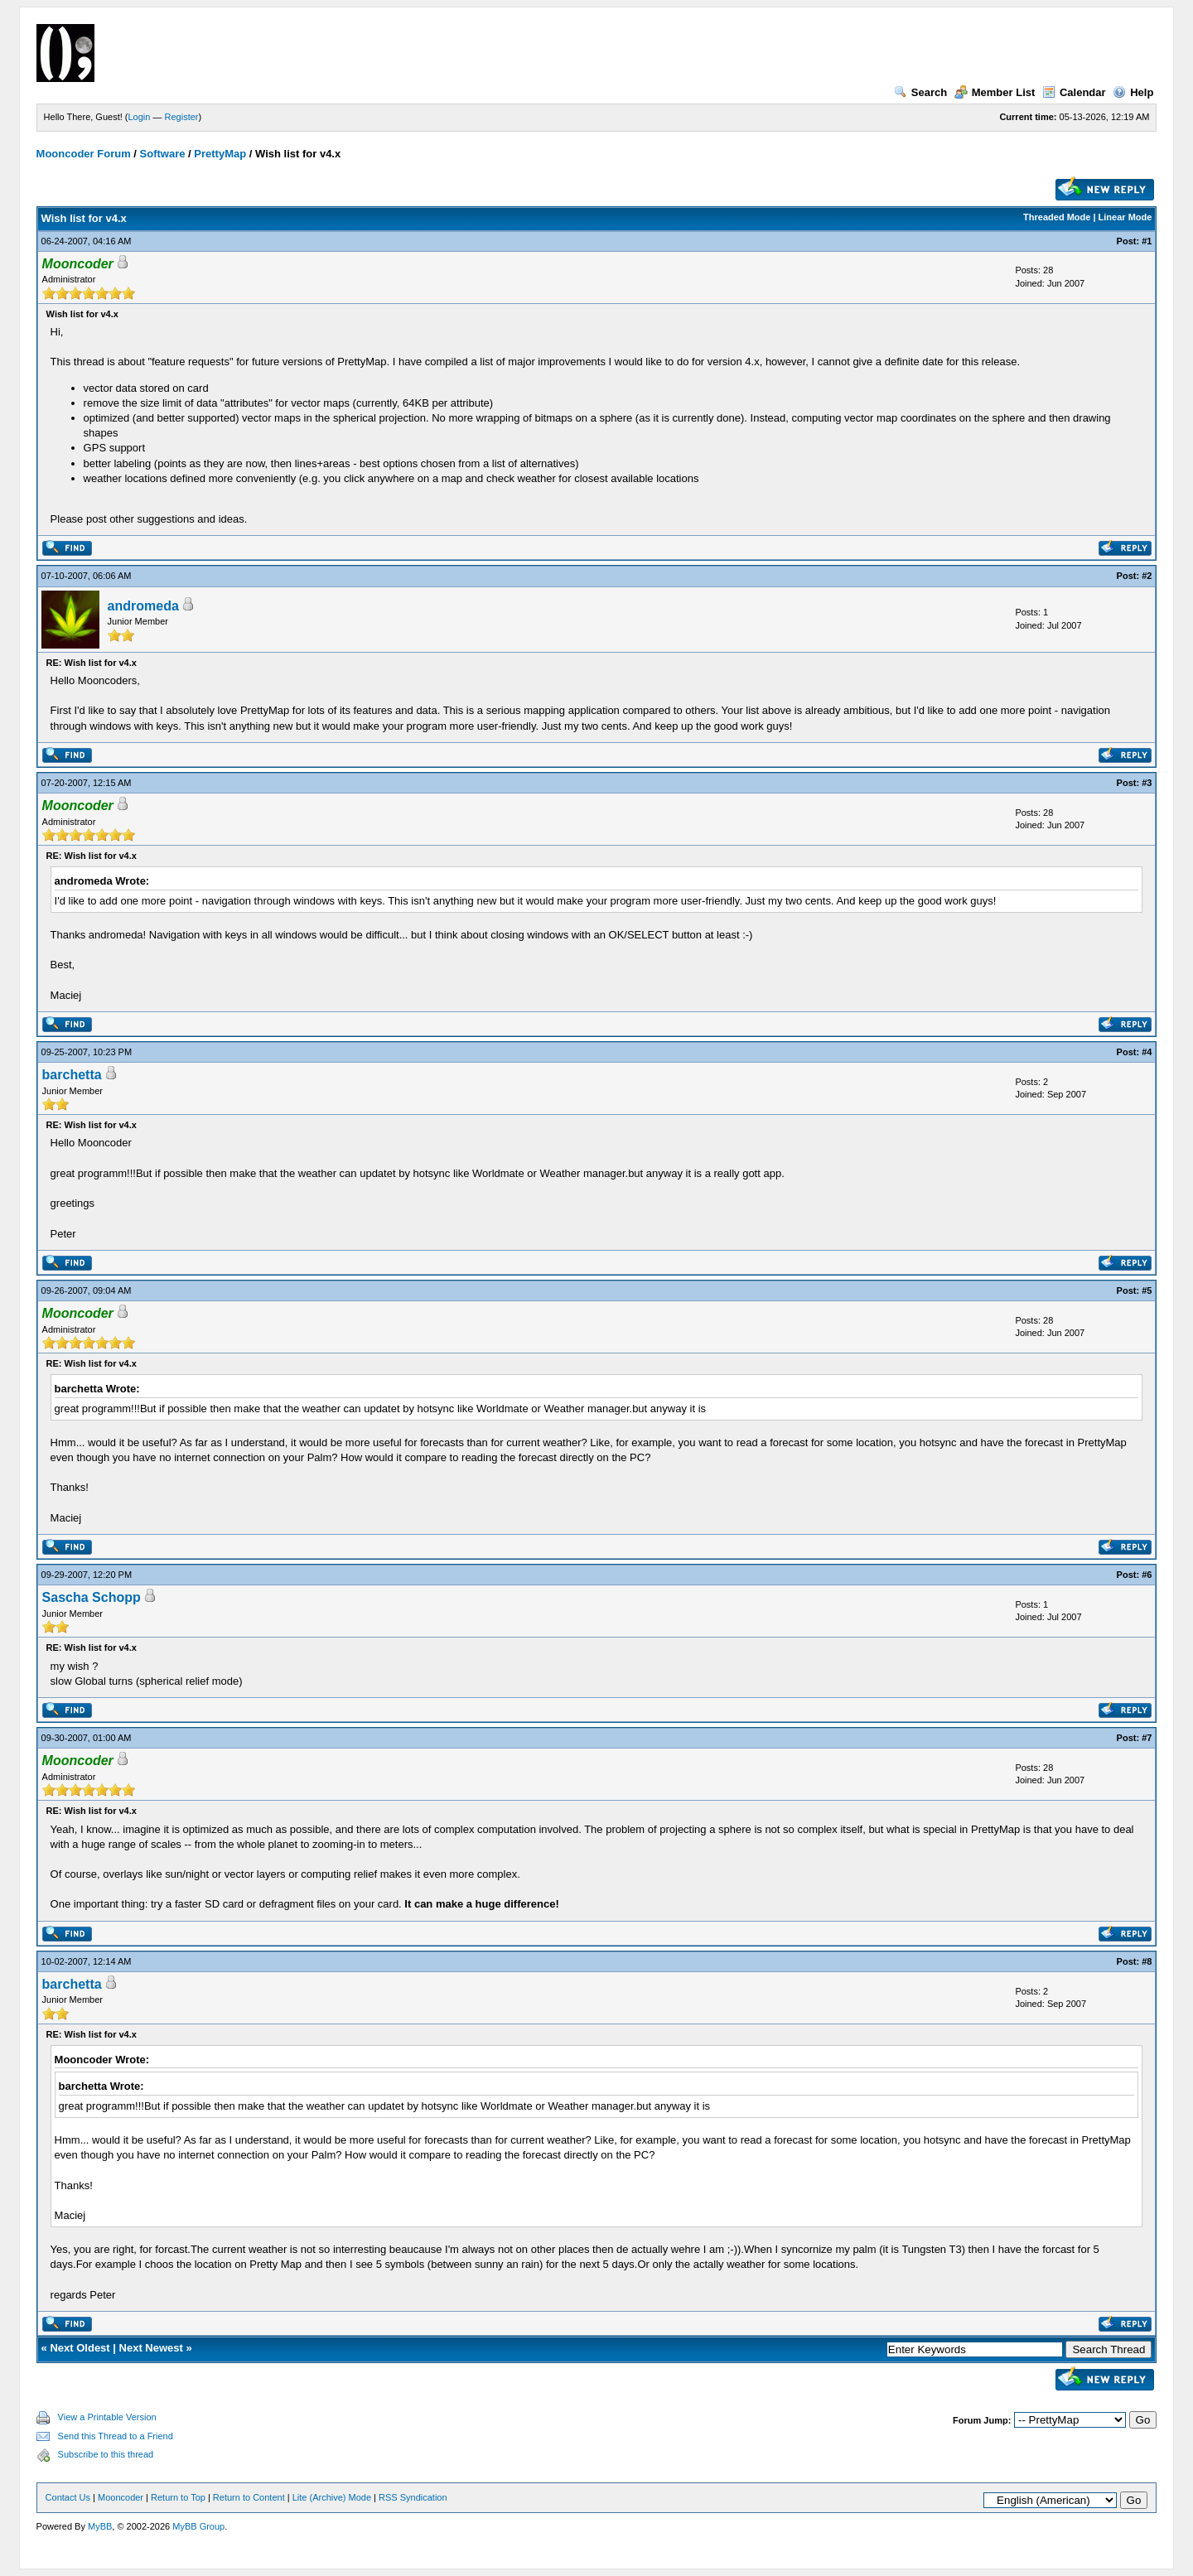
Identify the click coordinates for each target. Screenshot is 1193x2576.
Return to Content (249, 2497)
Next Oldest (79, 2348)
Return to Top (178, 2497)
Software (163, 153)
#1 (1147, 241)
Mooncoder (120, 2497)
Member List (995, 92)
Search (920, 92)
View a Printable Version (107, 2417)
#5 (1147, 1290)
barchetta (72, 1075)
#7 (1147, 1738)
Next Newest (151, 2348)
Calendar (1074, 92)
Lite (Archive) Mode (331, 2497)
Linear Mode (1125, 217)
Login (139, 117)
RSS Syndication (413, 2497)
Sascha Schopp (91, 1597)
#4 (1147, 1052)
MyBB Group (198, 2526)
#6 (1147, 1575)
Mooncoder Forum (83, 153)
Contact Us (68, 2497)
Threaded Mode (1056, 217)
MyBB (100, 2526)
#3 (1147, 783)
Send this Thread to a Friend (115, 2436)
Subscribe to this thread (106, 2454)
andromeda (143, 606)
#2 (1147, 576)
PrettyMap (220, 153)
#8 (1147, 1961)
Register (182, 117)
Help (1133, 92)
